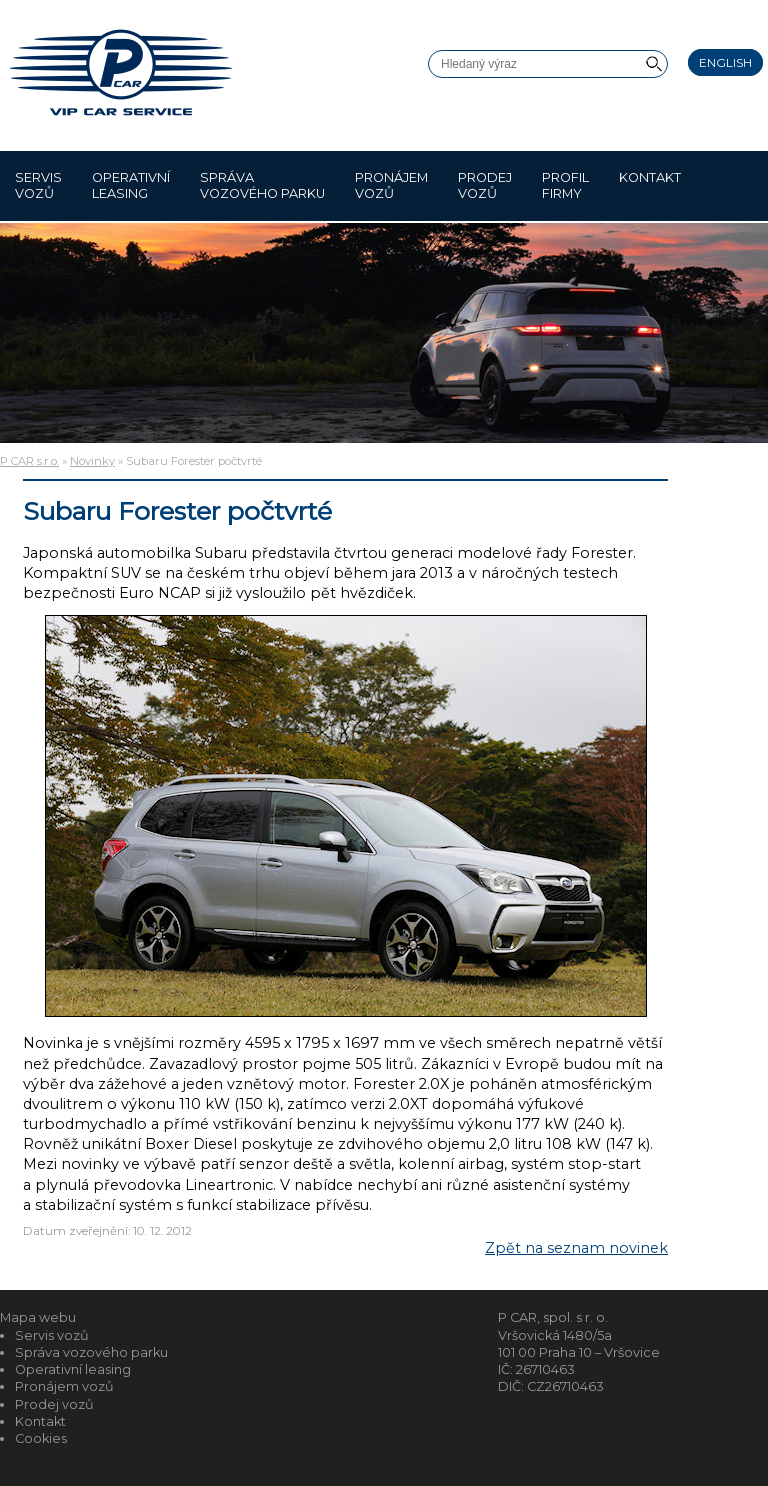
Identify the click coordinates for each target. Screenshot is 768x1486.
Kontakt (650, 185)
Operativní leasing (131, 185)
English (725, 62)
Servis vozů (38, 185)
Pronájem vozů (391, 185)
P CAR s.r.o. (29, 461)
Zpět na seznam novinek (576, 1248)
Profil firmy (565, 185)
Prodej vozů (485, 185)
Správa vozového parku (262, 185)
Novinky (92, 461)
